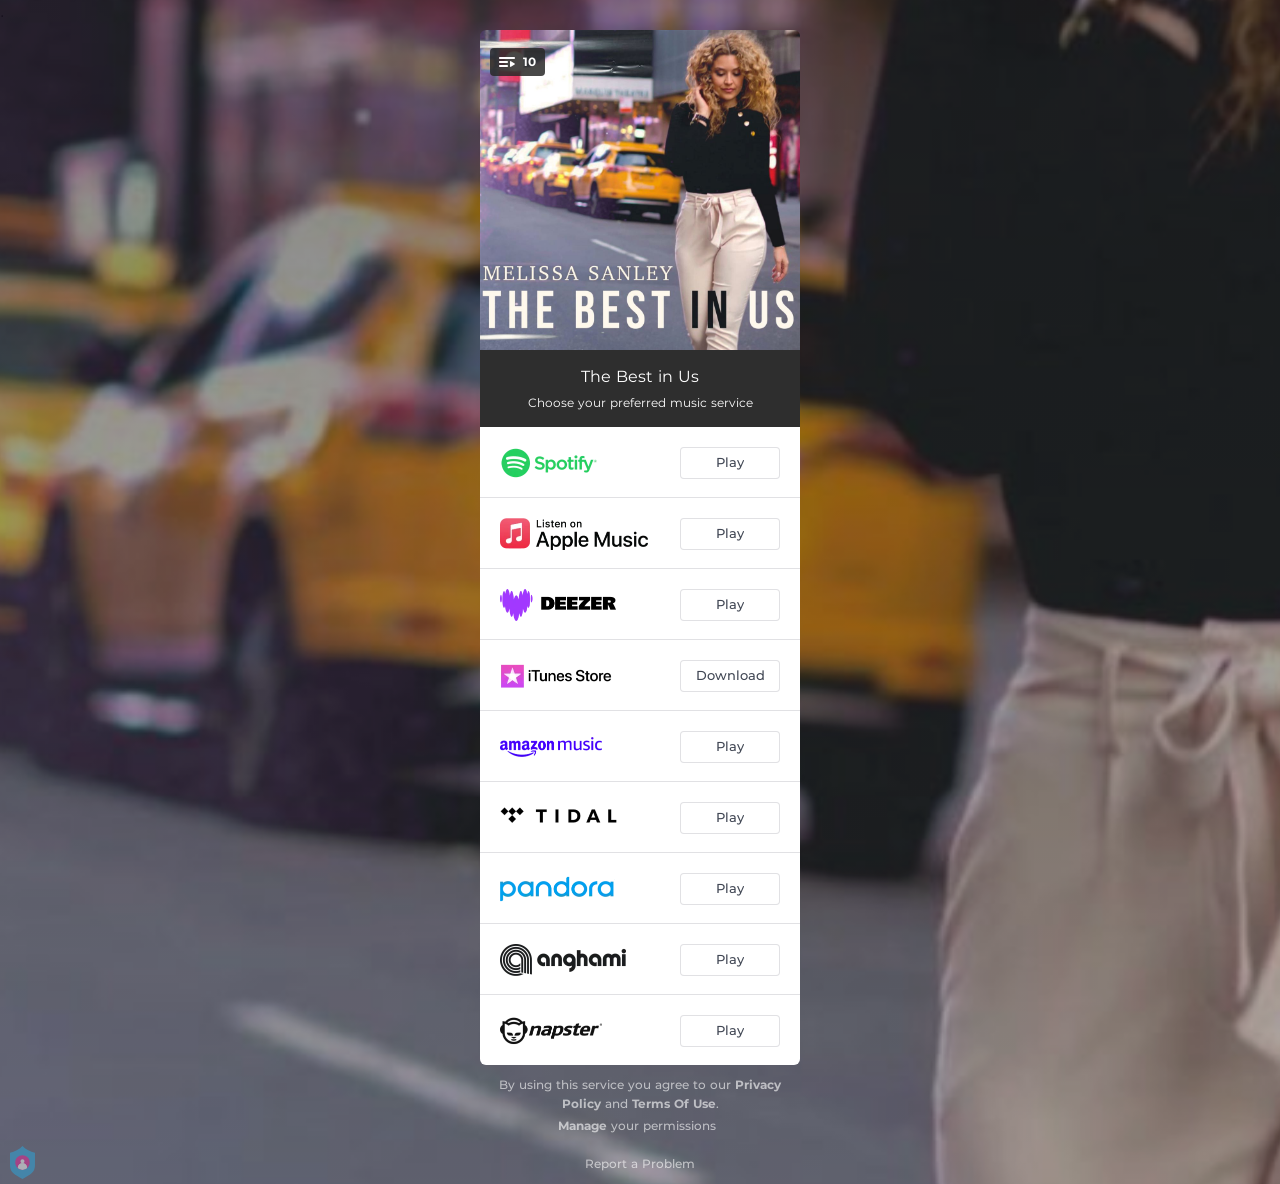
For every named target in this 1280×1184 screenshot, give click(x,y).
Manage (582, 1125)
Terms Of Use (674, 1103)
